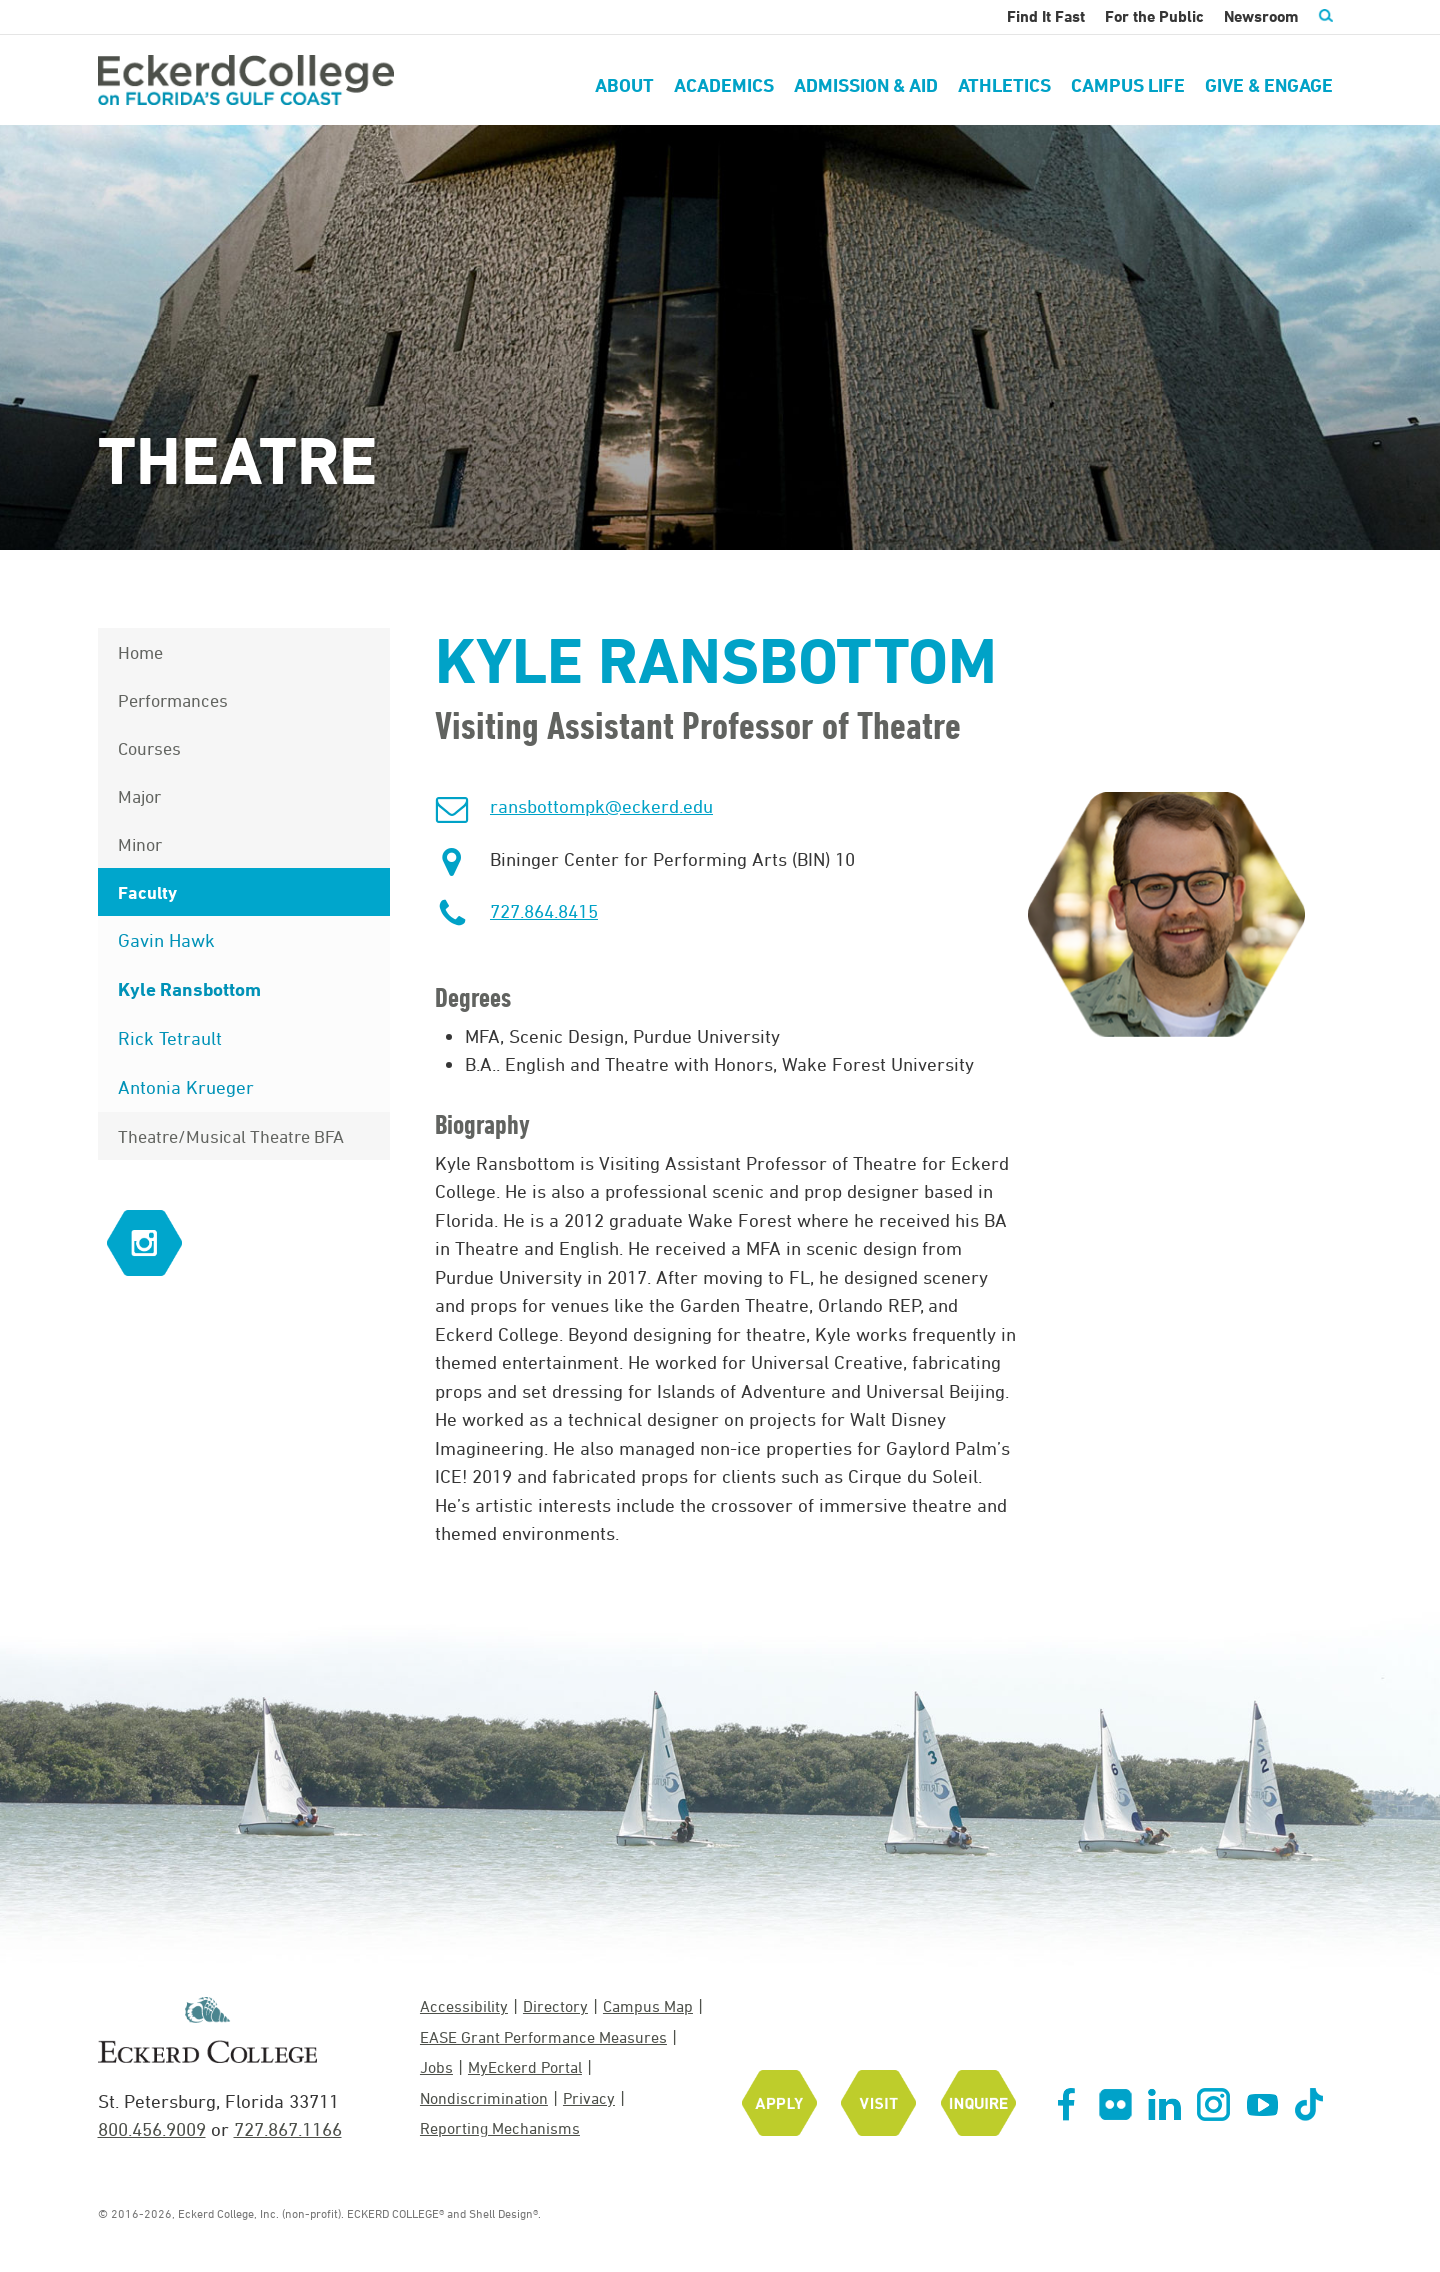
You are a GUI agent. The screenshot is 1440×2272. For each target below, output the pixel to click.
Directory (555, 2006)
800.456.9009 (152, 2129)
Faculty (147, 892)
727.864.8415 (544, 911)
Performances (173, 700)
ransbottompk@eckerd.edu (601, 806)
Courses (149, 748)
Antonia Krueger (186, 1087)
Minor (140, 844)
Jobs (436, 2067)
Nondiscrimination (484, 2098)
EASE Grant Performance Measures (543, 2037)
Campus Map (648, 2006)
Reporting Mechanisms (500, 2128)
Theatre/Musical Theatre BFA (231, 1136)
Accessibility (464, 2006)
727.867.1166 (288, 2129)
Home (140, 652)
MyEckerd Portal (525, 2067)
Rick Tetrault (170, 1038)
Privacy (589, 2098)
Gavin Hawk (166, 940)
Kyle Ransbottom (189, 989)
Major (139, 796)
